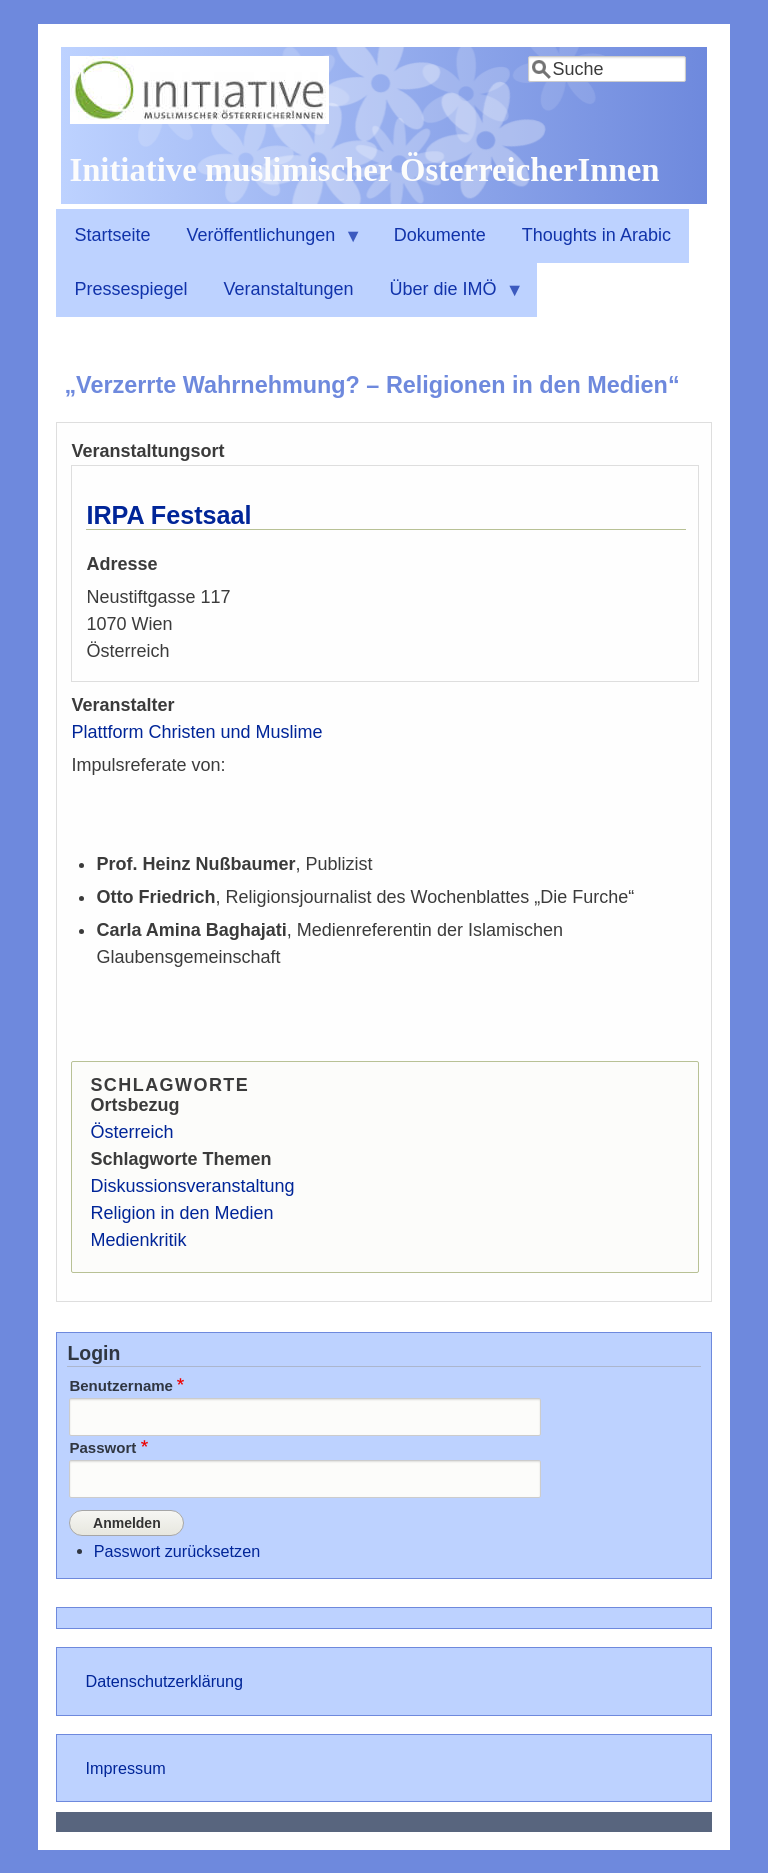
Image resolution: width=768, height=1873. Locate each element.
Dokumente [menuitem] (440, 235)
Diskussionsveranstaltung (192, 1186)
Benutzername (121, 1385)
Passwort (102, 1447)
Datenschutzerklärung (164, 1681)
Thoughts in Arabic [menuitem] (596, 235)
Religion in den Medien (181, 1213)
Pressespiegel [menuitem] (130, 289)
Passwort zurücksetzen (177, 1550)
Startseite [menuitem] (112, 235)
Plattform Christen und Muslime (196, 732)
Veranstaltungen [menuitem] (288, 289)
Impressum (126, 1767)
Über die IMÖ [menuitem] (448, 298)
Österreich (131, 1132)
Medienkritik (138, 1240)
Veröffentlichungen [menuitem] (265, 244)
